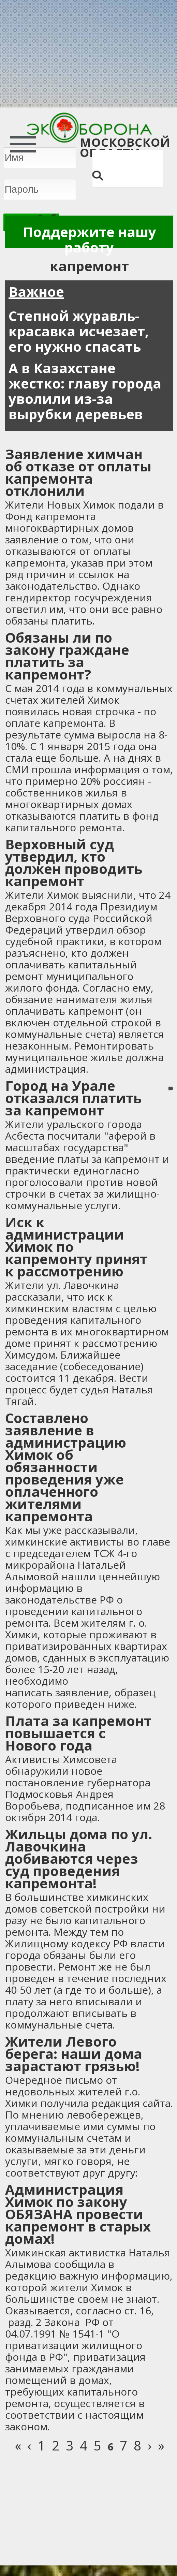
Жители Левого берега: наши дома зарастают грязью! (73, 2053)
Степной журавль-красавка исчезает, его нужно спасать (79, 331)
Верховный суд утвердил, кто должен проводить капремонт (73, 862)
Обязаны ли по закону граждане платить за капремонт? (67, 656)
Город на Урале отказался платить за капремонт (73, 1097)
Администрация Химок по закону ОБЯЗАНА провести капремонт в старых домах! (78, 2214)
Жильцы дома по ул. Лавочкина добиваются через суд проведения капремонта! (78, 1858)
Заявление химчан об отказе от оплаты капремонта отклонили (78, 472)
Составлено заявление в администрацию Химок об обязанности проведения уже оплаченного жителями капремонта (65, 1466)
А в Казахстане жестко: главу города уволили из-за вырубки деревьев (85, 390)
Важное (36, 291)
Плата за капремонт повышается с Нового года (78, 1733)
